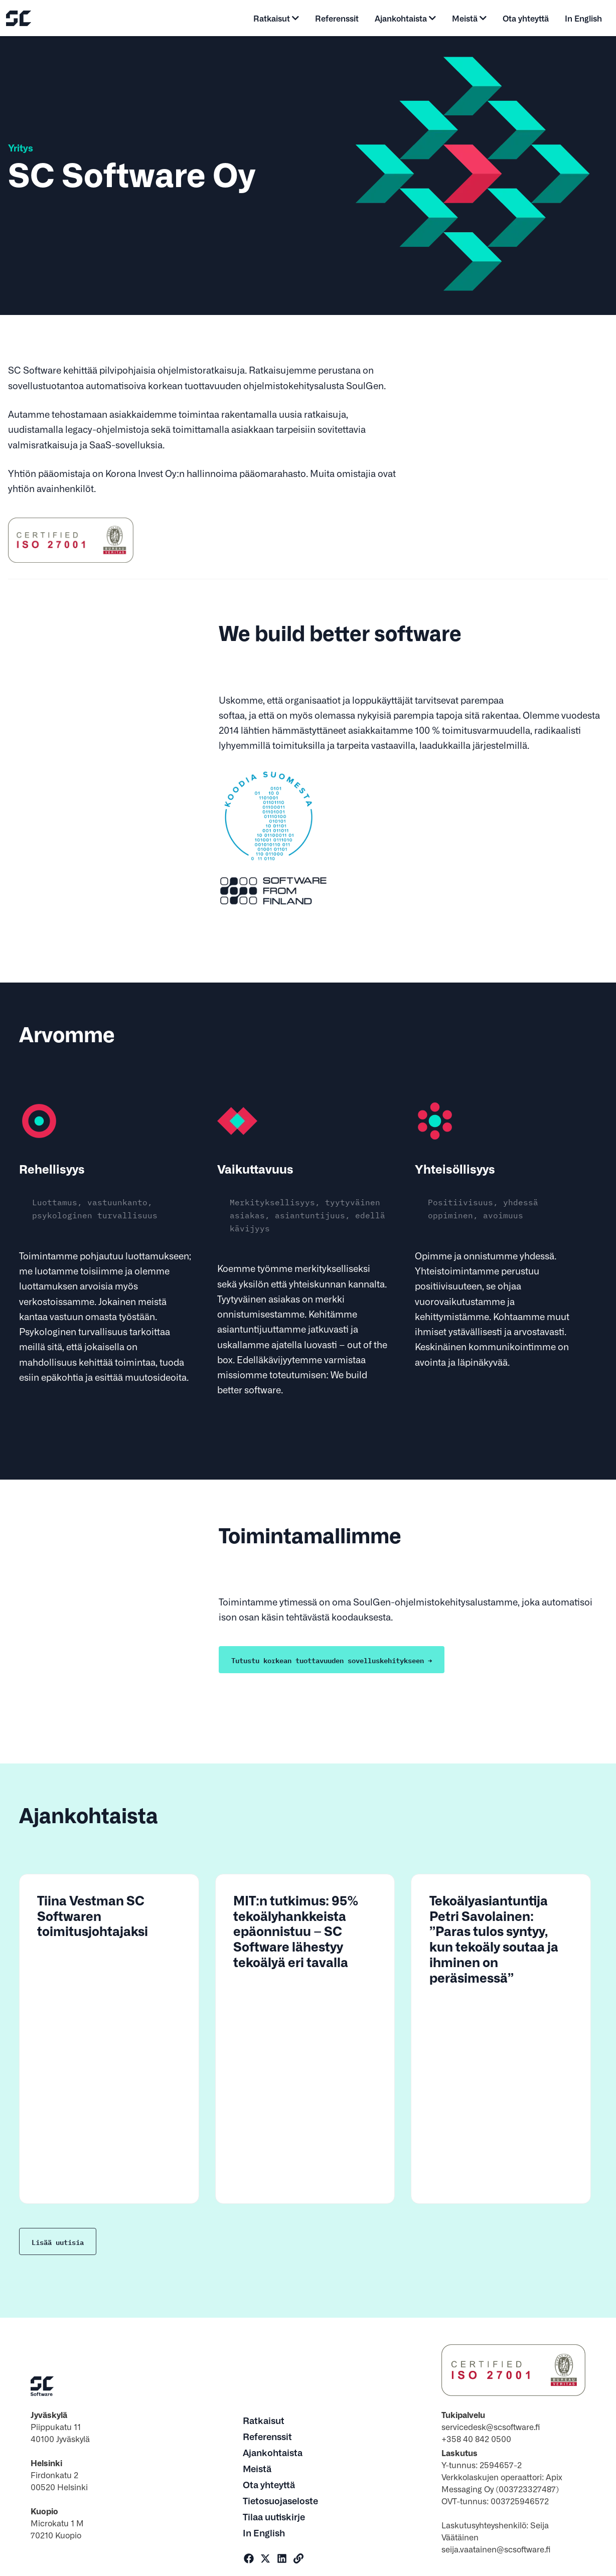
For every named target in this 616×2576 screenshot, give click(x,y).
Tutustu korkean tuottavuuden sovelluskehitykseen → (331, 1659)
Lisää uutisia (58, 2241)
